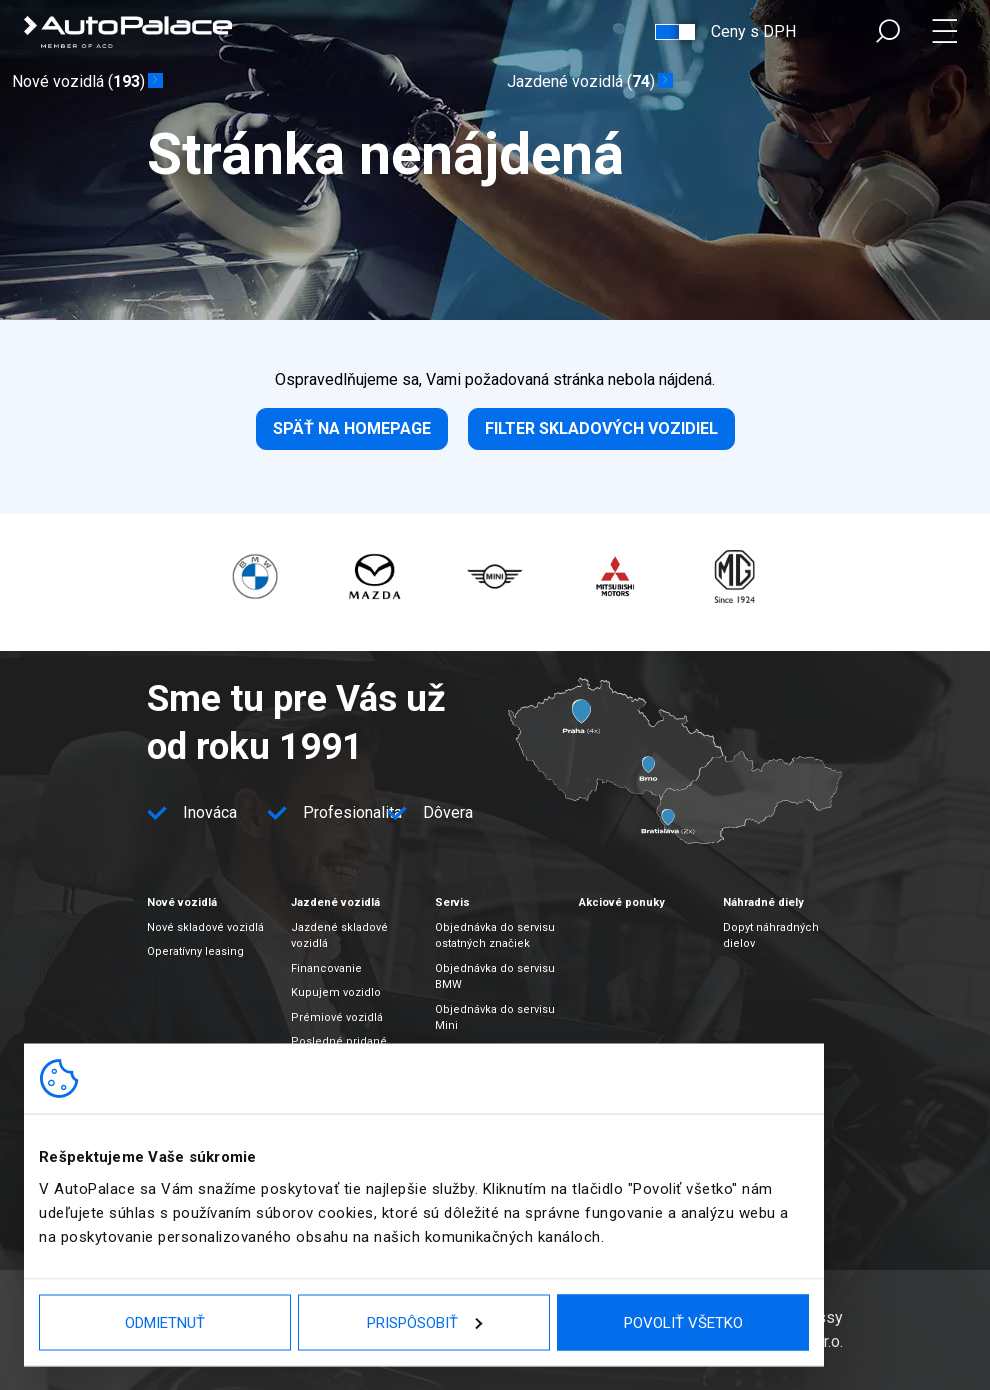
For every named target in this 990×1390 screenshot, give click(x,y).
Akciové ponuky (622, 902)
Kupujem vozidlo (336, 992)
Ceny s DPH (753, 31)
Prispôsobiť (424, 1322)
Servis (452, 902)
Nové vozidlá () (78, 82)
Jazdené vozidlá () (581, 82)
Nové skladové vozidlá (205, 927)
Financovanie (326, 968)
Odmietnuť (165, 1322)
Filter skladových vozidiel (601, 428)
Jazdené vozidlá (335, 902)
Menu (948, 31)
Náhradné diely (763, 902)
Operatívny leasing (195, 951)
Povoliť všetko (683, 1322)
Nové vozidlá (182, 902)
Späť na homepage (352, 428)
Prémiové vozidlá (337, 1017)
